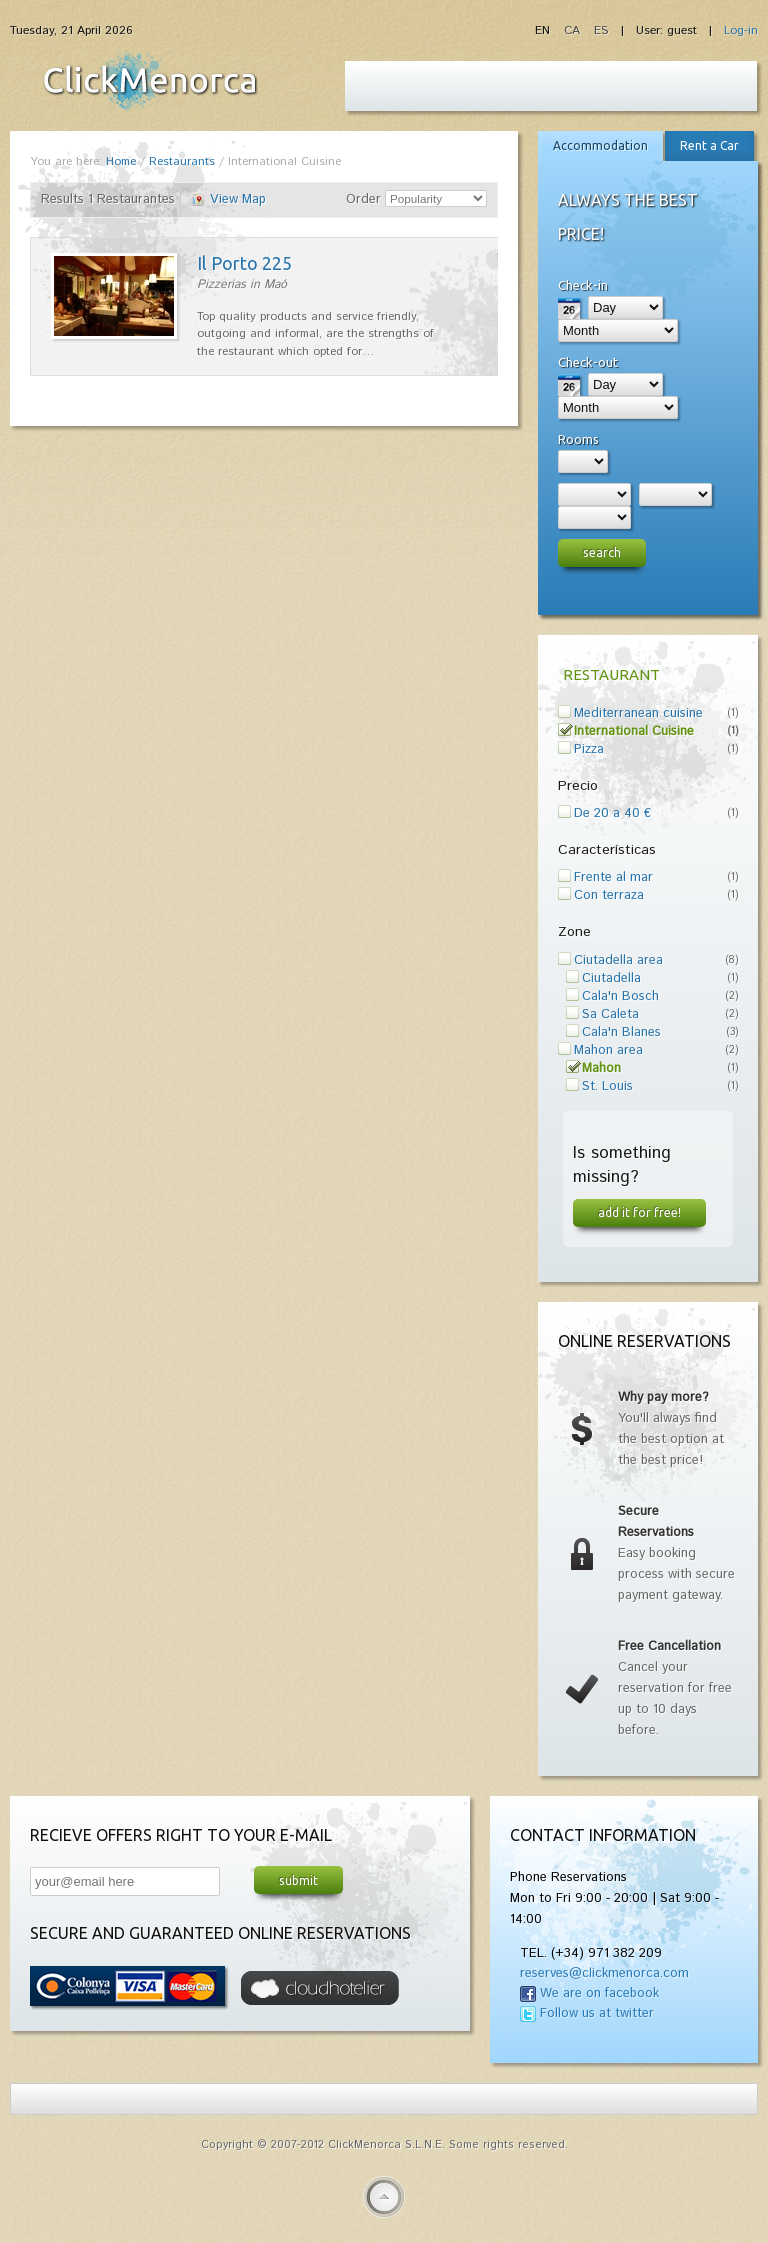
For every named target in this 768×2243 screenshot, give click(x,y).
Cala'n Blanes (621, 1032)
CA (574, 30)
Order (363, 199)
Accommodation (600, 145)
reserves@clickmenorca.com (604, 1973)
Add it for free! (639, 1212)
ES (601, 30)
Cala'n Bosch (620, 996)
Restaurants (182, 161)
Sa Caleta (610, 1014)
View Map (238, 199)
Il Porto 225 (244, 263)
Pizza (589, 749)
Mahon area (608, 1050)
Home (121, 161)
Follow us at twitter (597, 2013)
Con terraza (609, 895)
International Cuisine (634, 731)
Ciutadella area (618, 960)
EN (544, 30)
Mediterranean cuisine (638, 713)
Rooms (578, 439)
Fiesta (150, 81)
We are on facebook (599, 1993)
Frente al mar (613, 877)
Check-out (588, 362)
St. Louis (607, 1086)
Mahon (601, 1068)
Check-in (583, 285)
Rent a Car (709, 145)
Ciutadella (611, 978)
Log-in (741, 30)
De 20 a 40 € (612, 813)
